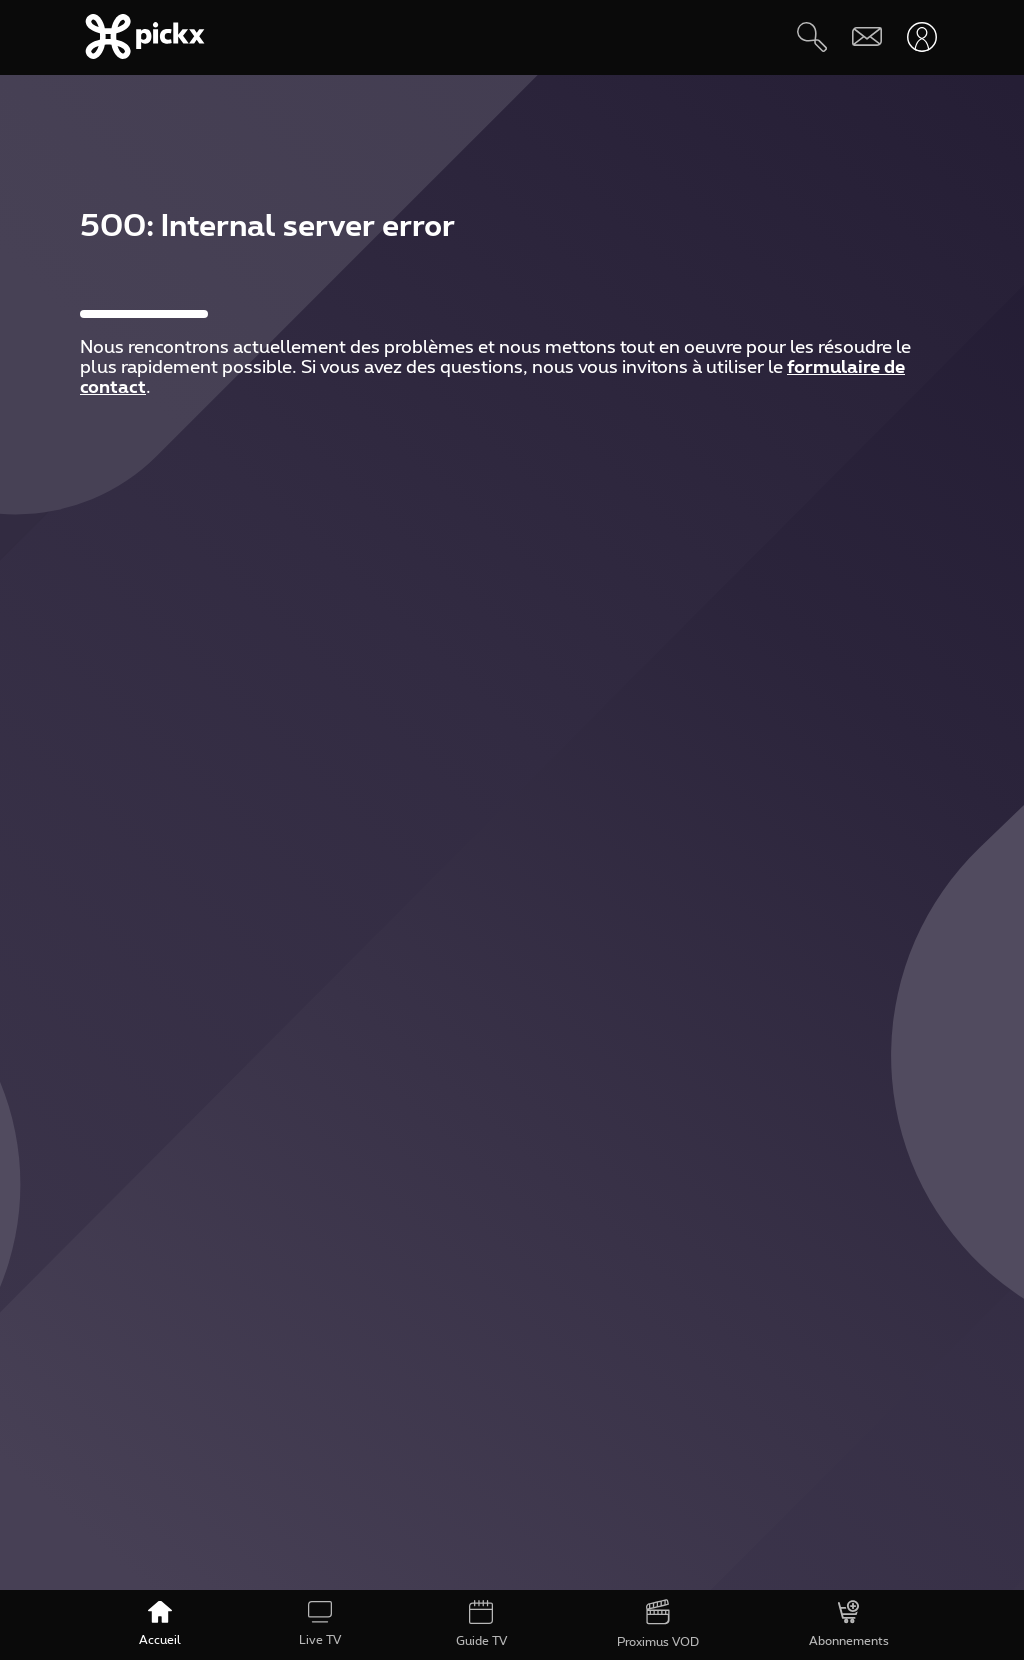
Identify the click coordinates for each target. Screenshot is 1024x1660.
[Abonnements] (849, 1625)
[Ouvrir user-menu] (921, 36)
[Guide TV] (480, 1625)
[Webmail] (866, 36)
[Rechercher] (811, 36)
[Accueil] (160, 1625)
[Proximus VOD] (658, 1625)
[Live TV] (320, 1625)
